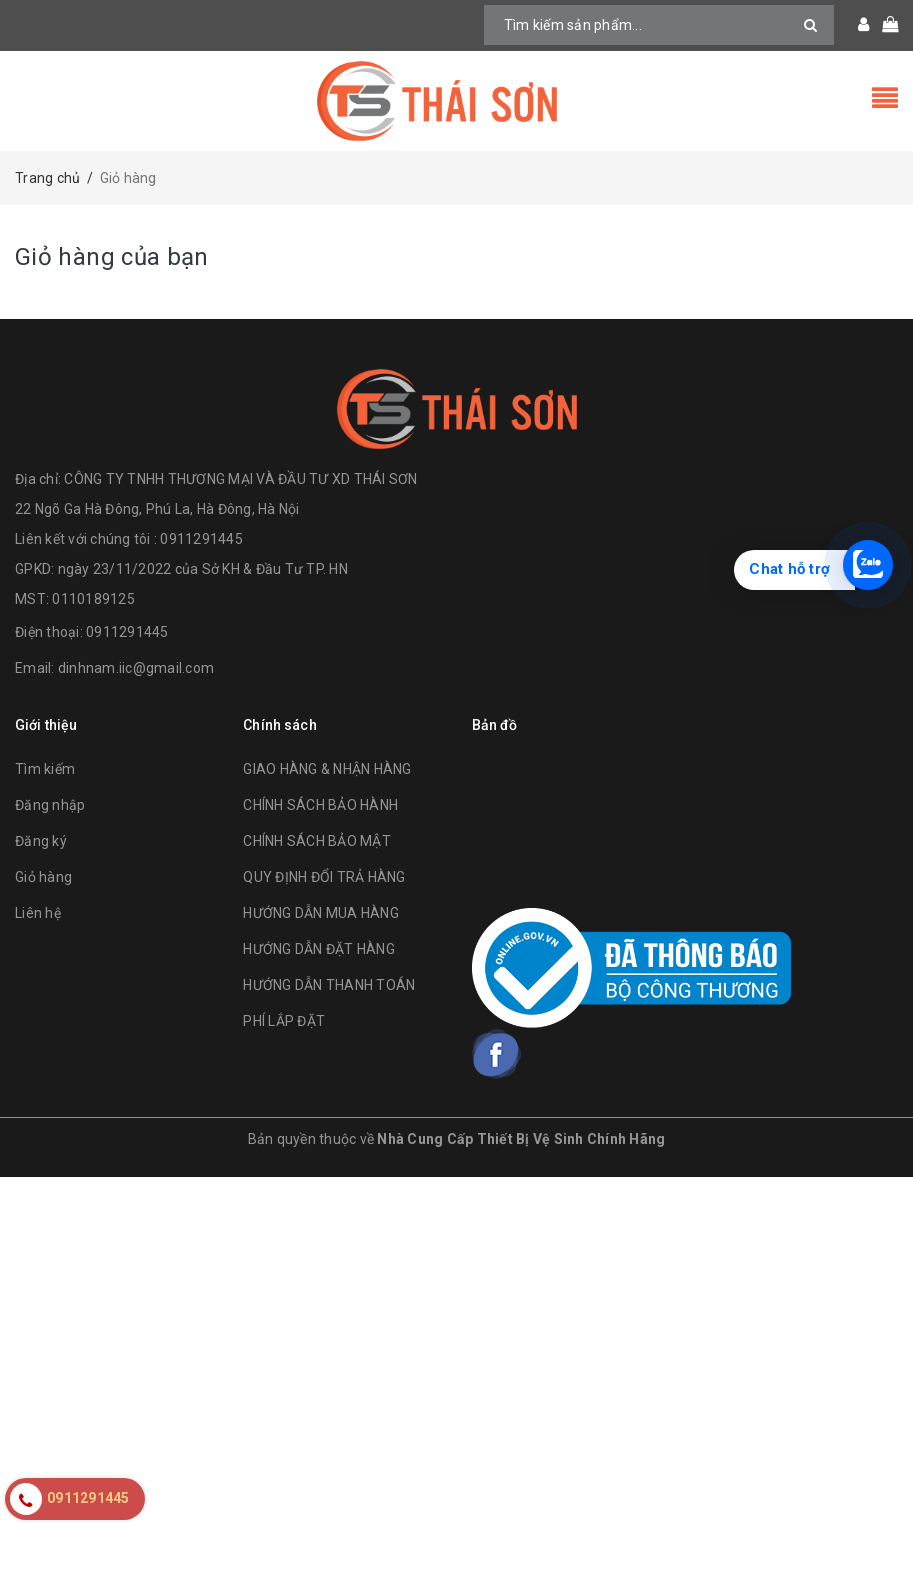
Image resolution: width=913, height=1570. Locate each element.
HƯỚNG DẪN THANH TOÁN (329, 985)
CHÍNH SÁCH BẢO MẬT (317, 841)
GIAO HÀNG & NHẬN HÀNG (327, 769)
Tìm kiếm (45, 769)
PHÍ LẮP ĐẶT (284, 1021)
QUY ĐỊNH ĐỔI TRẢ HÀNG (324, 877)
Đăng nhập (50, 805)
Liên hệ (38, 913)
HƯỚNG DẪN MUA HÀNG (321, 913)
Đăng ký (41, 841)
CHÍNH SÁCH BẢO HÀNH (320, 805)
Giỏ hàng (43, 877)
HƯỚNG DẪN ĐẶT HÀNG (319, 949)
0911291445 (127, 632)
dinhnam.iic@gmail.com (136, 668)
